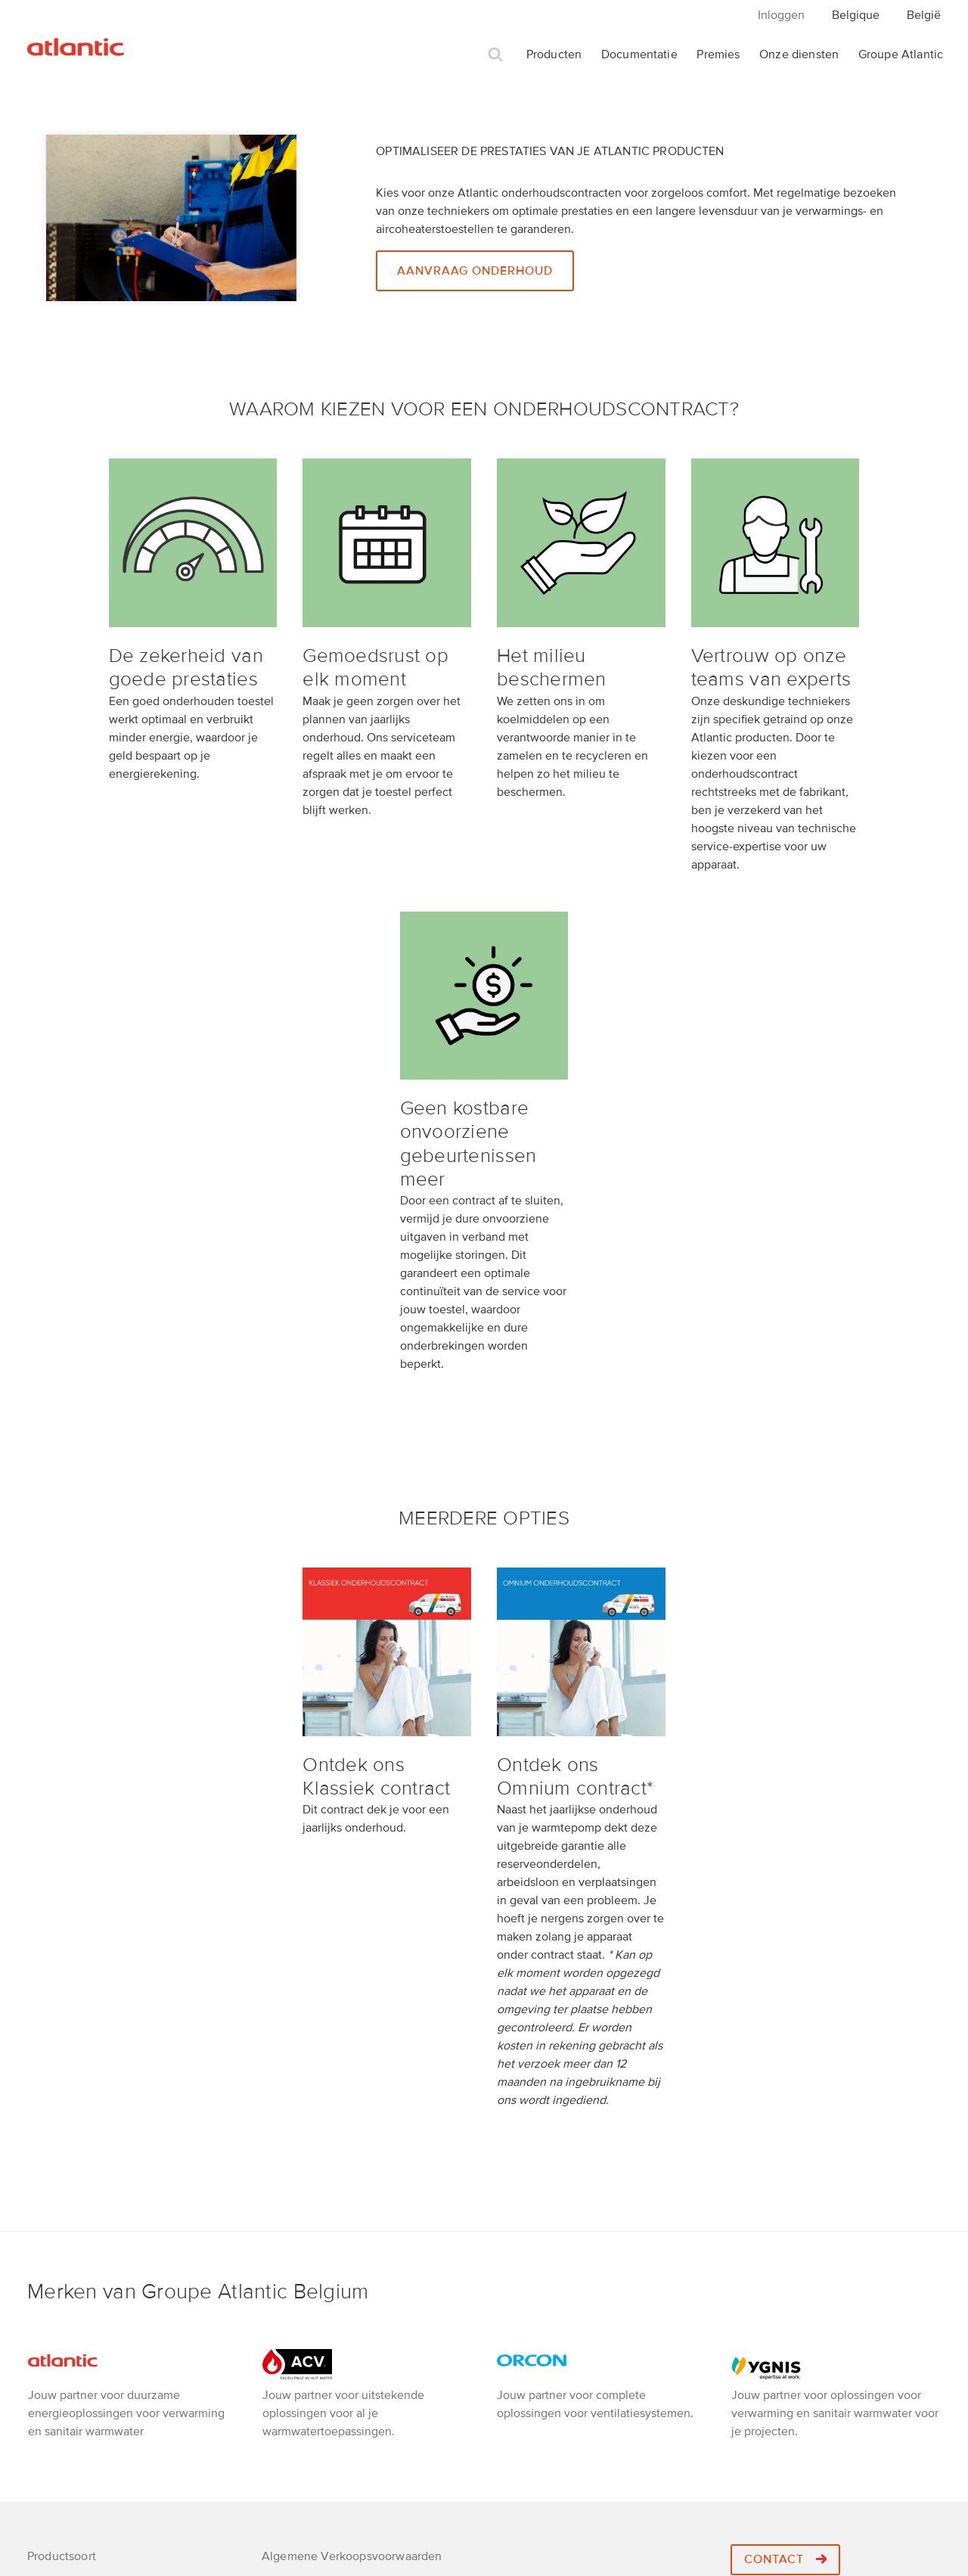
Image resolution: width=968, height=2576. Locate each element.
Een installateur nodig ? (325, 2341)
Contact (785, 2219)
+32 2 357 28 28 (803, 2270)
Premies (718, 54)
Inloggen (781, 15)
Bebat (277, 2366)
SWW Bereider (66, 2366)
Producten (554, 54)
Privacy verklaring (309, 2241)
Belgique (856, 15)
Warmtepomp (63, 2241)
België (924, 15)
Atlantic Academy (310, 2291)
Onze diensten (799, 54)
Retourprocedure (307, 2266)
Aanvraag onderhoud (475, 270)
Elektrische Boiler (74, 2291)
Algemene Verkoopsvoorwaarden (352, 2216)
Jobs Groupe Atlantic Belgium (342, 2316)
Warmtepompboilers (81, 2266)
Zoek (495, 55)
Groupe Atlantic (900, 54)
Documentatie (639, 54)
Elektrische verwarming (90, 2341)
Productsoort (61, 2216)
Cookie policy (299, 2391)
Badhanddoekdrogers (85, 2316)
